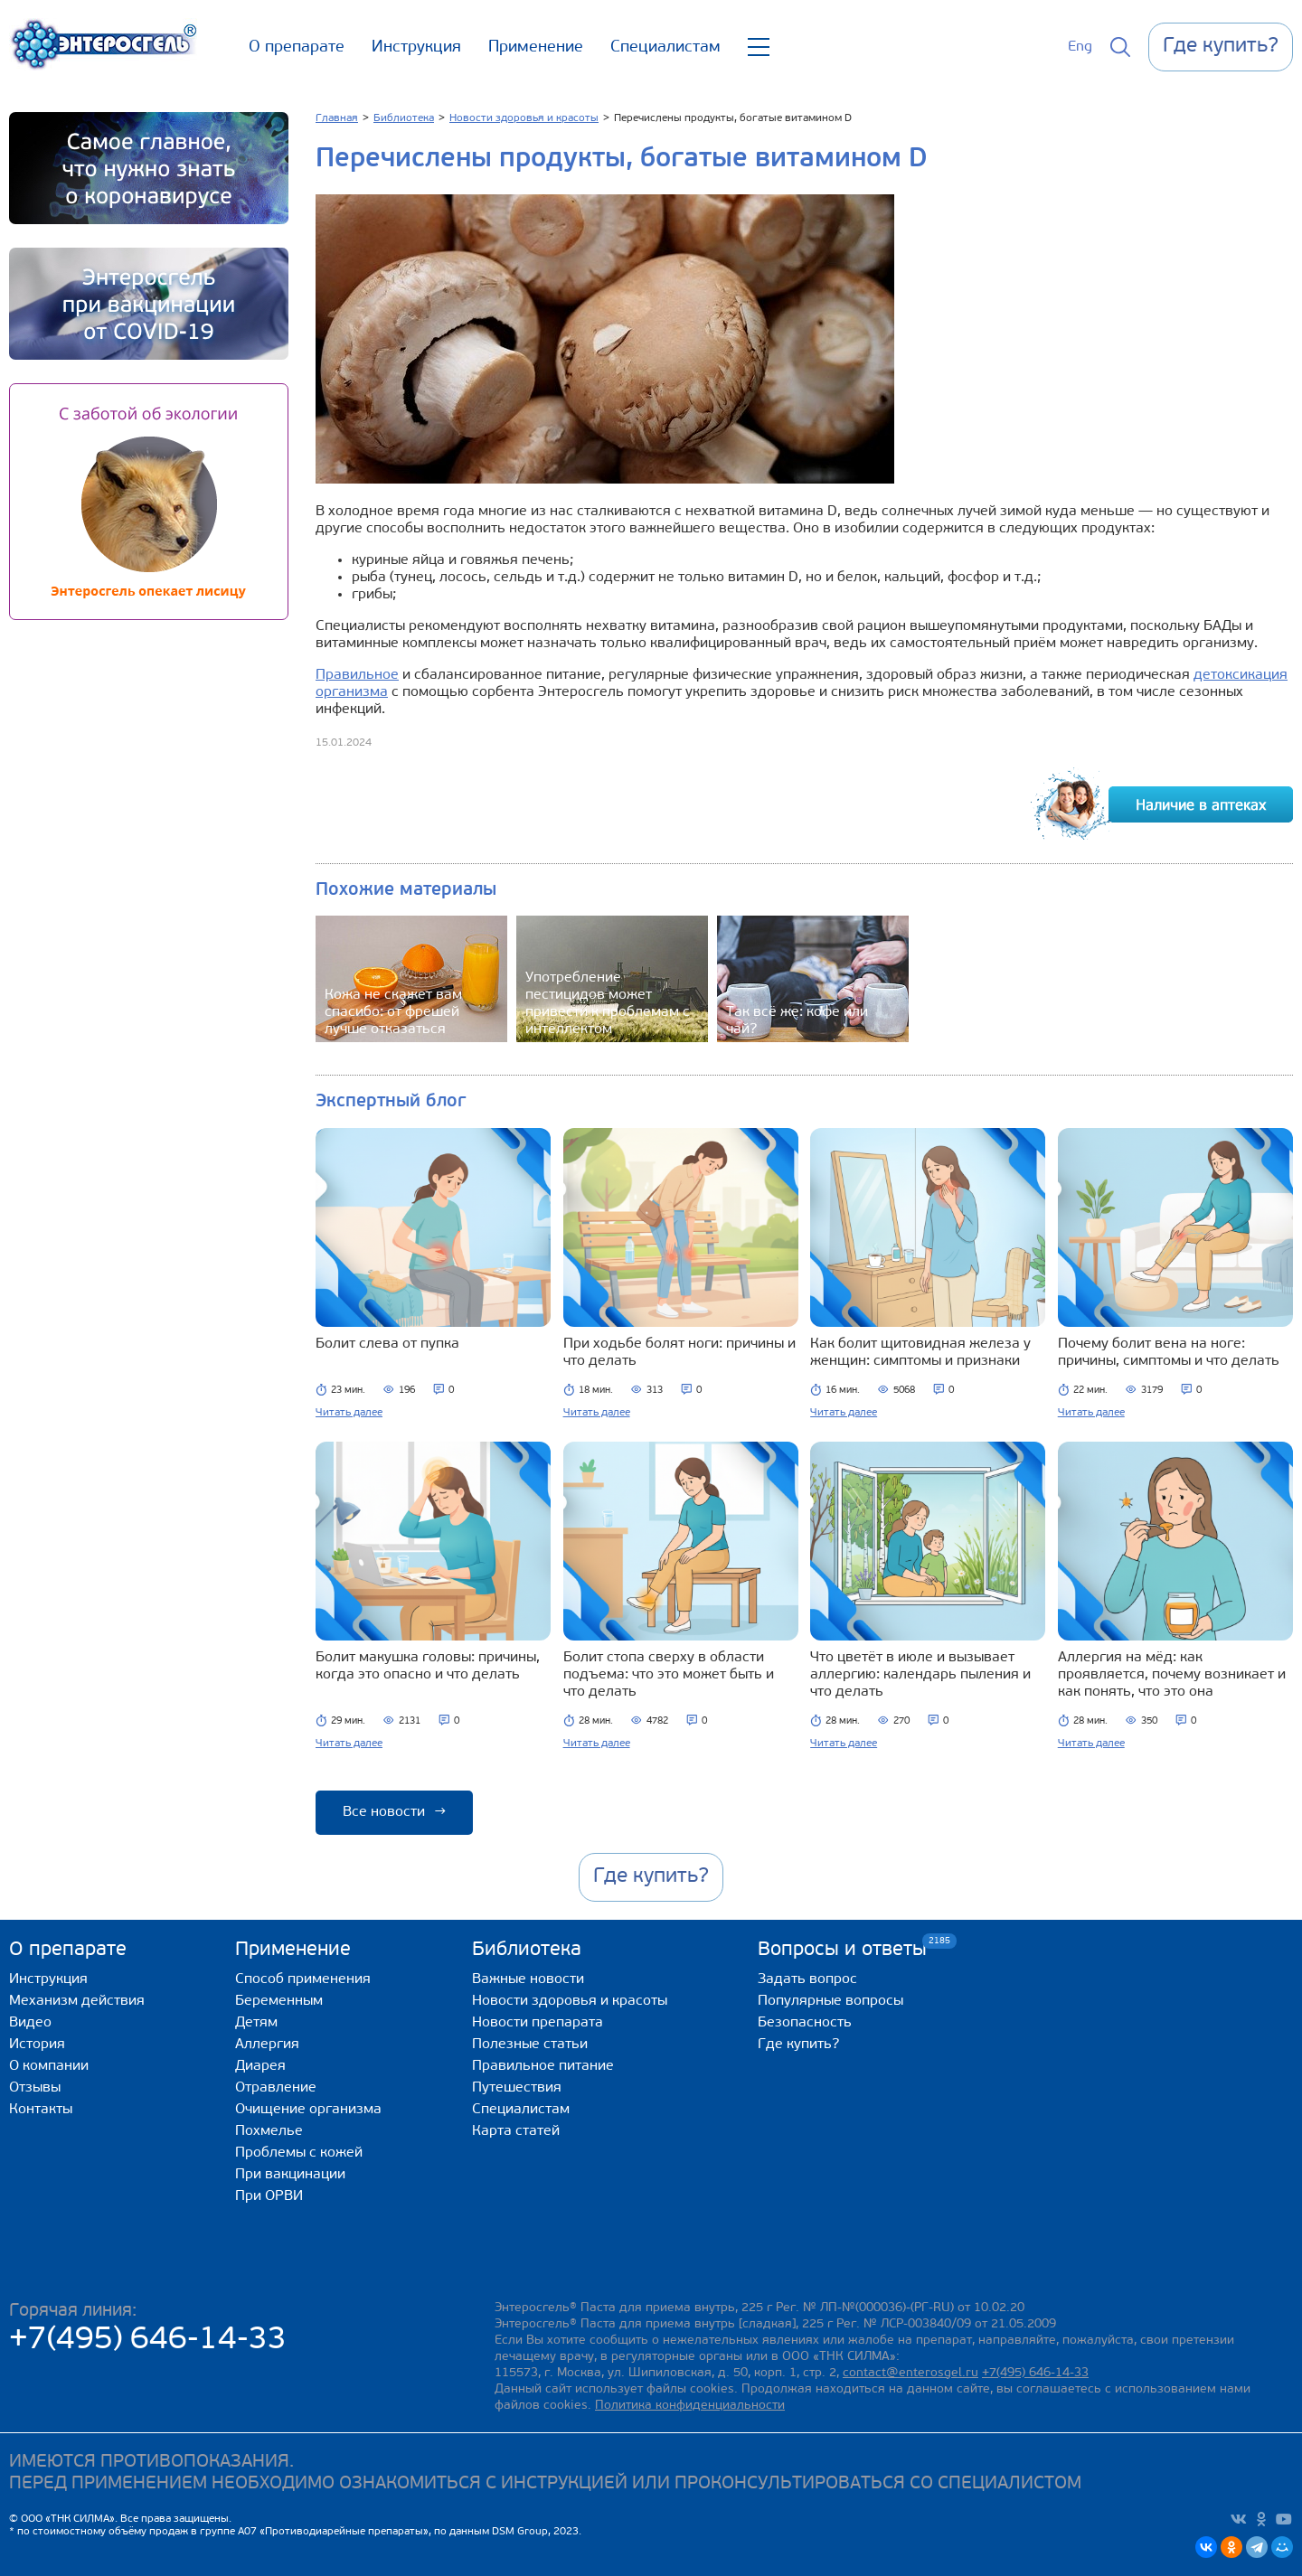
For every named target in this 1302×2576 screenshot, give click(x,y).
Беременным (279, 2001)
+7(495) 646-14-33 (148, 2340)
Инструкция (416, 47)
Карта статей (516, 2131)
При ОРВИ (269, 2196)
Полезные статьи (530, 2044)
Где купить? (798, 2044)
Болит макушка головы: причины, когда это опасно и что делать (428, 1666)
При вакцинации (290, 2174)
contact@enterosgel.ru (910, 2373)
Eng (1080, 47)
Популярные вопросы (830, 2001)
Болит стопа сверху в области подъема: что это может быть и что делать (668, 1674)
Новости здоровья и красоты (569, 2001)
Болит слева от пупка (387, 1344)
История (37, 2044)
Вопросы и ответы (842, 1949)
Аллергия (267, 2044)
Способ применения (303, 1979)
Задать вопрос (807, 1979)
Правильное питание (543, 2066)
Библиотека (526, 1950)
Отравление (275, 2088)
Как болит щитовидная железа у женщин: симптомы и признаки (920, 1352)
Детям (256, 2023)
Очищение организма (308, 2109)
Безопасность (805, 2023)
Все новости (394, 1812)
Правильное (357, 675)
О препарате (296, 47)
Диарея (260, 2066)
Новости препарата (537, 2023)
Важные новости (528, 1979)
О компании (49, 2066)
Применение (535, 47)
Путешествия (516, 2088)
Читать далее (349, 1412)
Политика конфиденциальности (690, 2405)
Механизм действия (77, 2001)
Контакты (40, 2109)
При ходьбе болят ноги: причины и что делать (679, 1352)
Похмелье (269, 2131)
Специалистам (665, 47)
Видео (30, 2023)
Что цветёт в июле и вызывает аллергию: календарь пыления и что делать (920, 1674)
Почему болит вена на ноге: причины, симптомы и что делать (1168, 1352)
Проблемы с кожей (299, 2153)
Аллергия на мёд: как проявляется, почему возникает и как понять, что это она (1172, 1674)
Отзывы (35, 2088)
